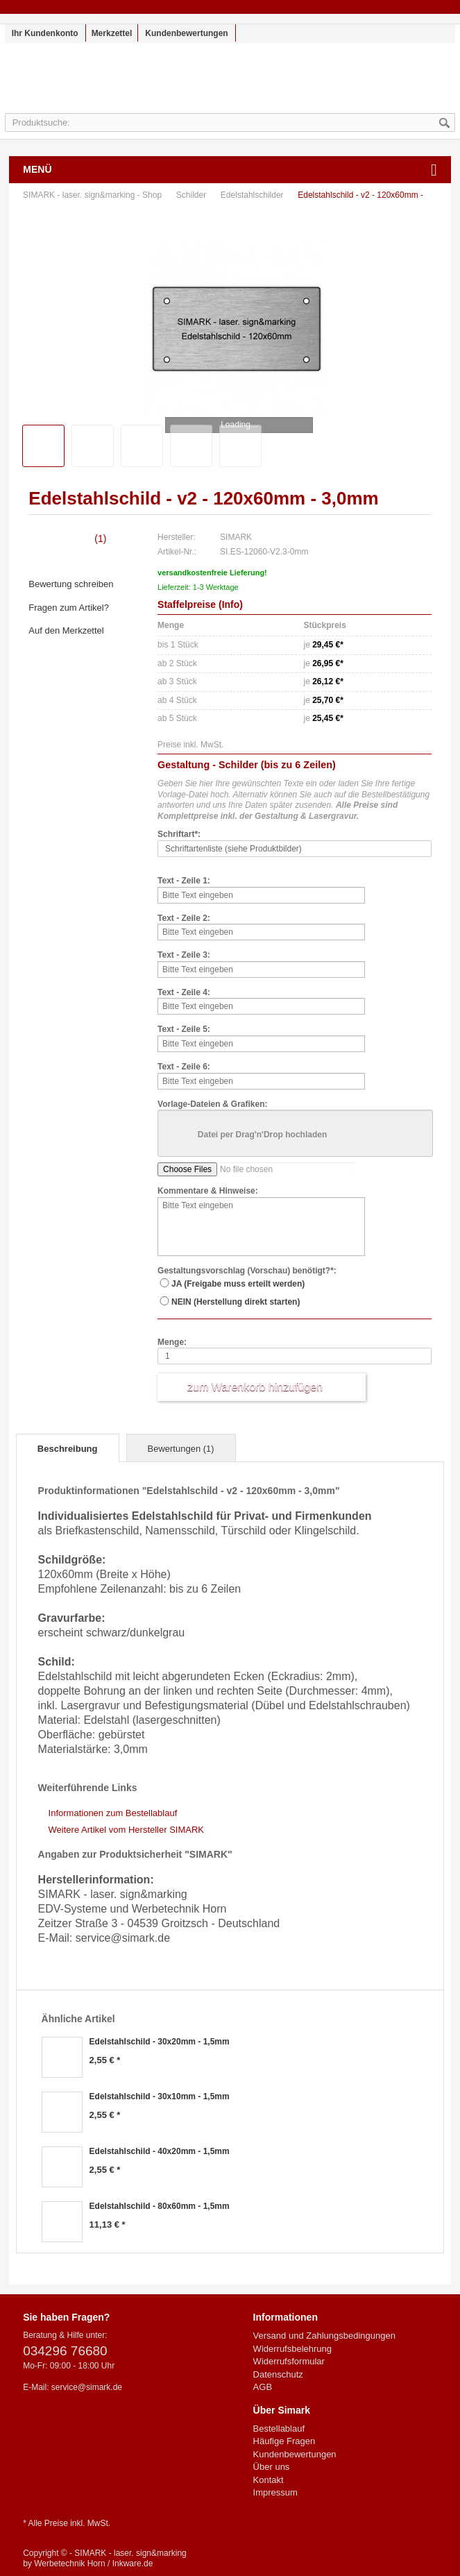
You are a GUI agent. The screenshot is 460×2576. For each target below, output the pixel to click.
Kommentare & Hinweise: (207, 1191)
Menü (37, 169)
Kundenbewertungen (186, 33)
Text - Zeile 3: (183, 955)
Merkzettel (112, 33)
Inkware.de (132, 2563)
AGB (262, 2387)
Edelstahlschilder (253, 195)
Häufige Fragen (284, 2441)
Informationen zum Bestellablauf (113, 1813)
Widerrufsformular (289, 2361)
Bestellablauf (279, 2428)
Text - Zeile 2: (183, 918)
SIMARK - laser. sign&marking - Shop (229, 85)
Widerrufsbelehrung (292, 2349)
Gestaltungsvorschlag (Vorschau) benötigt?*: (247, 1271)
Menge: (172, 1342)
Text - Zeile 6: (183, 1066)
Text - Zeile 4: (183, 992)
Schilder (192, 195)
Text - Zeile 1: (183, 881)
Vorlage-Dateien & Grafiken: (212, 1104)
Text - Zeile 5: (183, 1029)
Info (231, 604)
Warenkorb (423, 78)
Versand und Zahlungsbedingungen (324, 2335)
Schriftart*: (179, 834)
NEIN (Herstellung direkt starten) (235, 1302)
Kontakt (268, 2480)
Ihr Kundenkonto (45, 33)
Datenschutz (278, 2374)
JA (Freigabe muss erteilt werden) (238, 1284)
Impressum (275, 2492)
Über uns (271, 2466)
